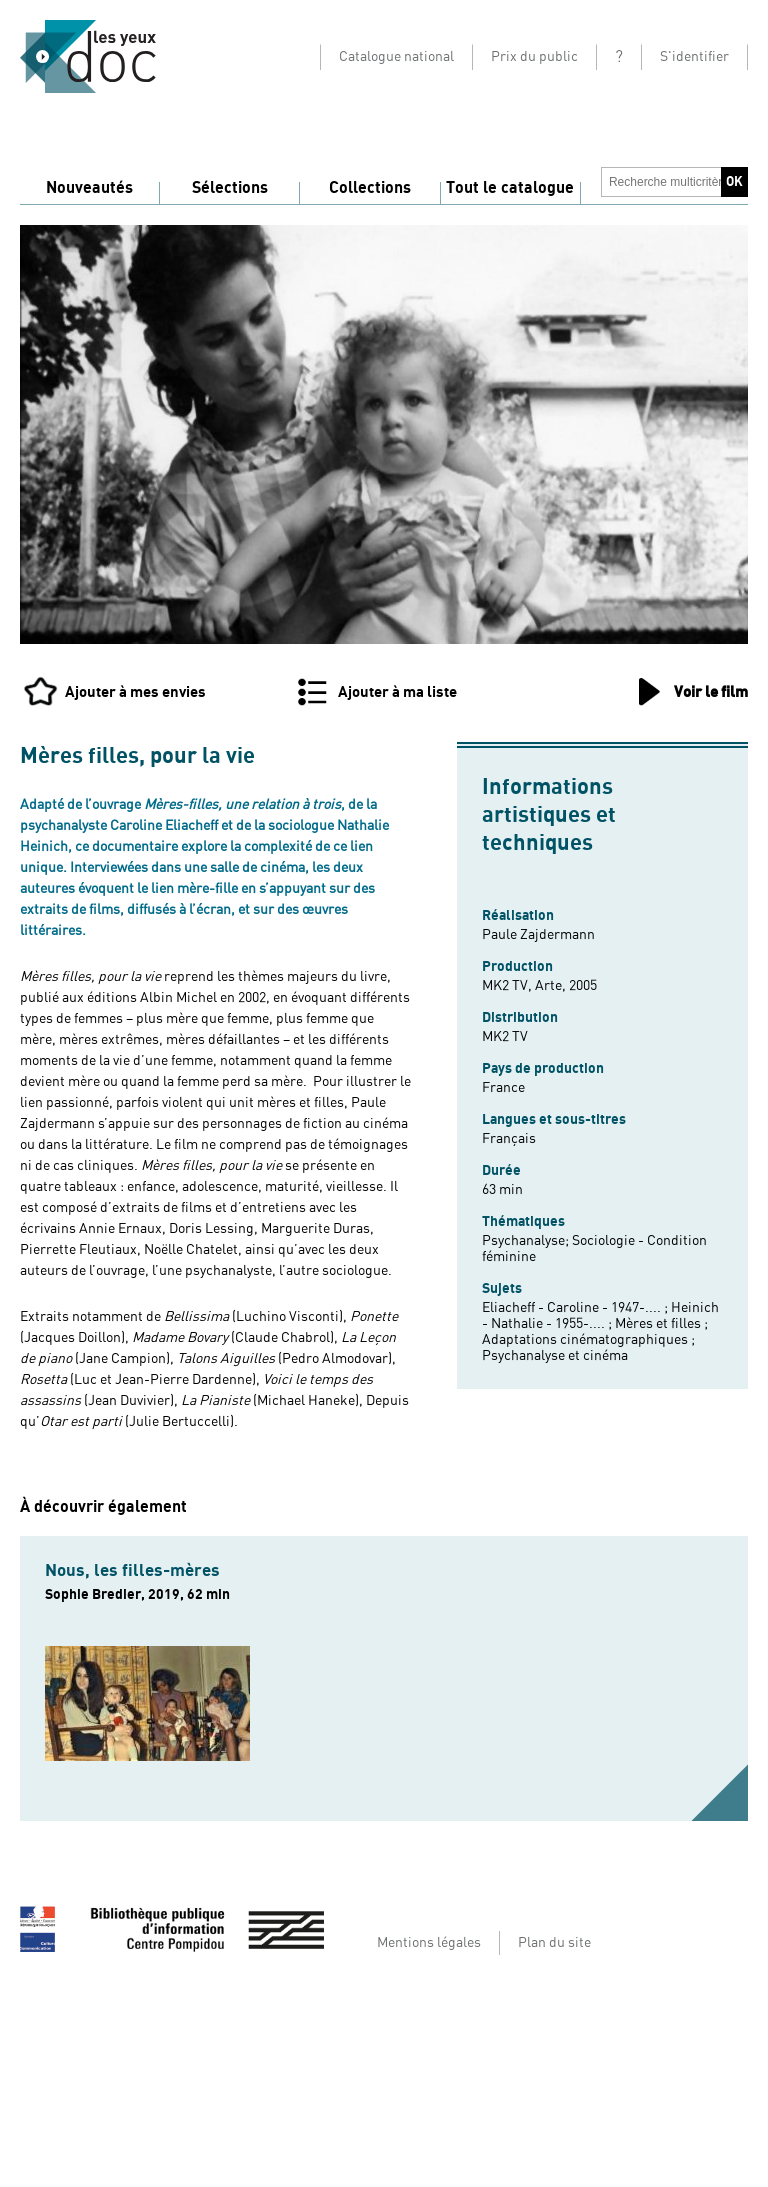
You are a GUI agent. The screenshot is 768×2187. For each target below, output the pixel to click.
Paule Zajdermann (538, 935)
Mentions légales (429, 1943)
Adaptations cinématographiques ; (588, 1340)
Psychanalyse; (527, 1241)
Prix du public (534, 57)
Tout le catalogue (510, 188)
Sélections (230, 188)
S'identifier (694, 57)
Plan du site (554, 1943)
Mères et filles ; (661, 1324)
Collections (370, 188)
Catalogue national (396, 57)
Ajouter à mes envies (135, 692)
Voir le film (711, 692)
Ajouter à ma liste (397, 692)
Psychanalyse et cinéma (555, 1356)
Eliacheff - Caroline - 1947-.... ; (576, 1308)
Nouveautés (89, 188)
